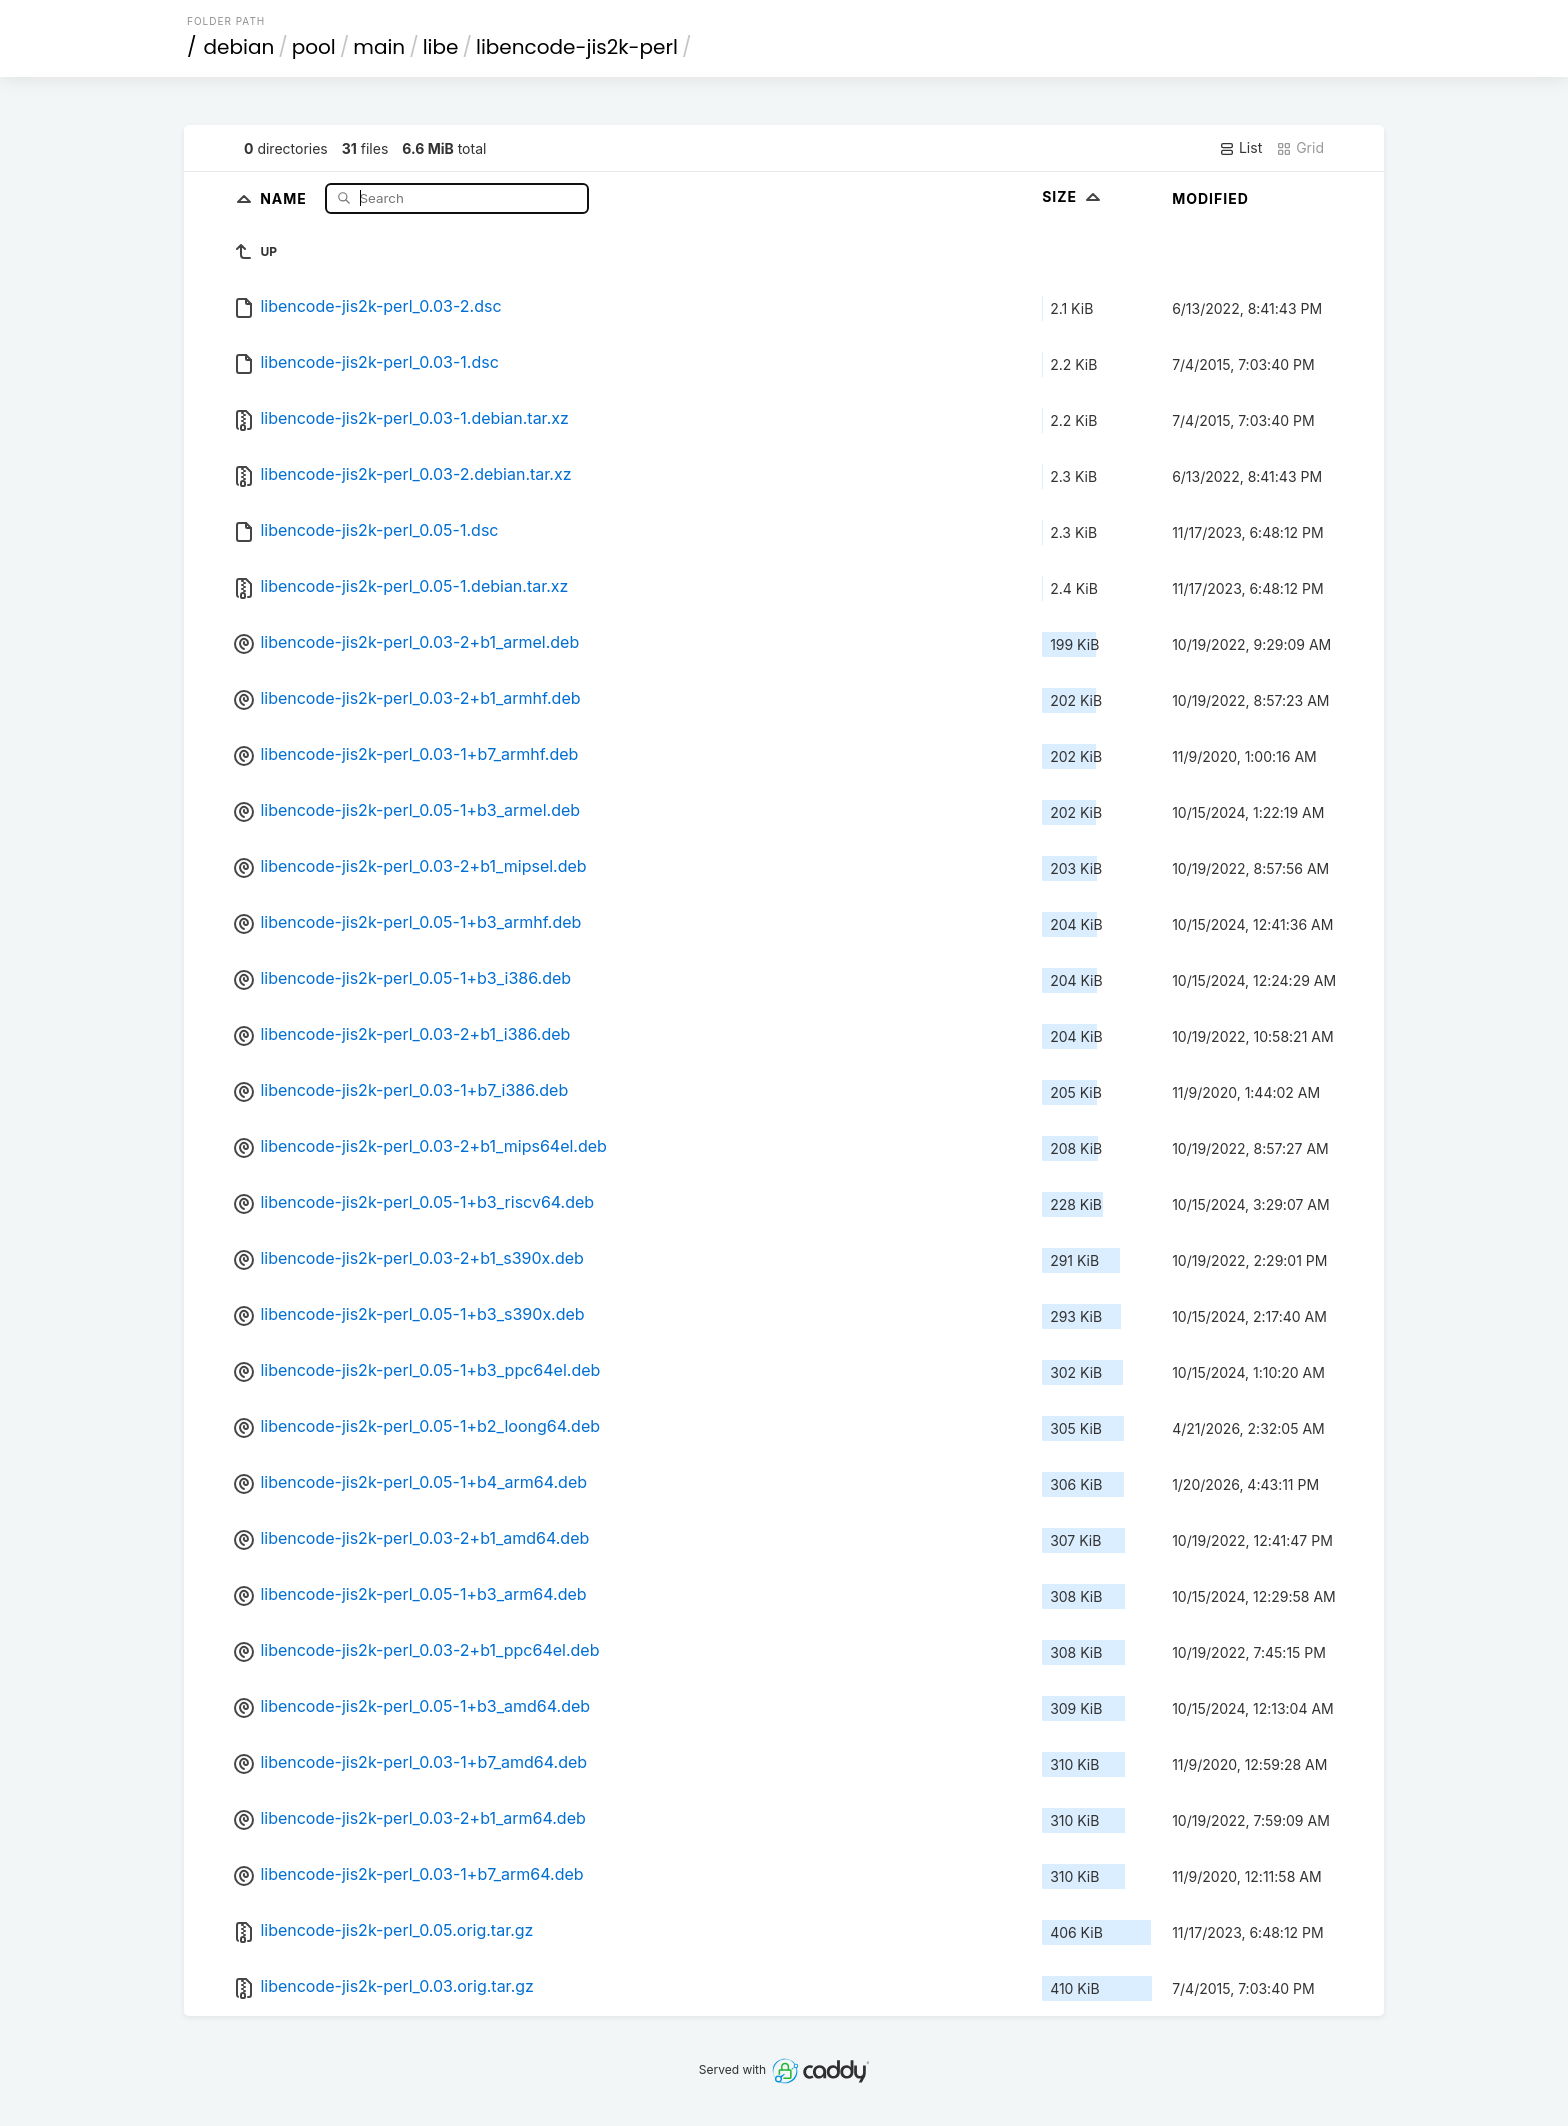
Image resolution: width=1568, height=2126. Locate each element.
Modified (1210, 198)
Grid (1300, 148)
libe (441, 47)
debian (239, 47)
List (1240, 148)
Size (1073, 196)
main (379, 47)
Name (285, 197)
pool (314, 47)
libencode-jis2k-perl (577, 47)
